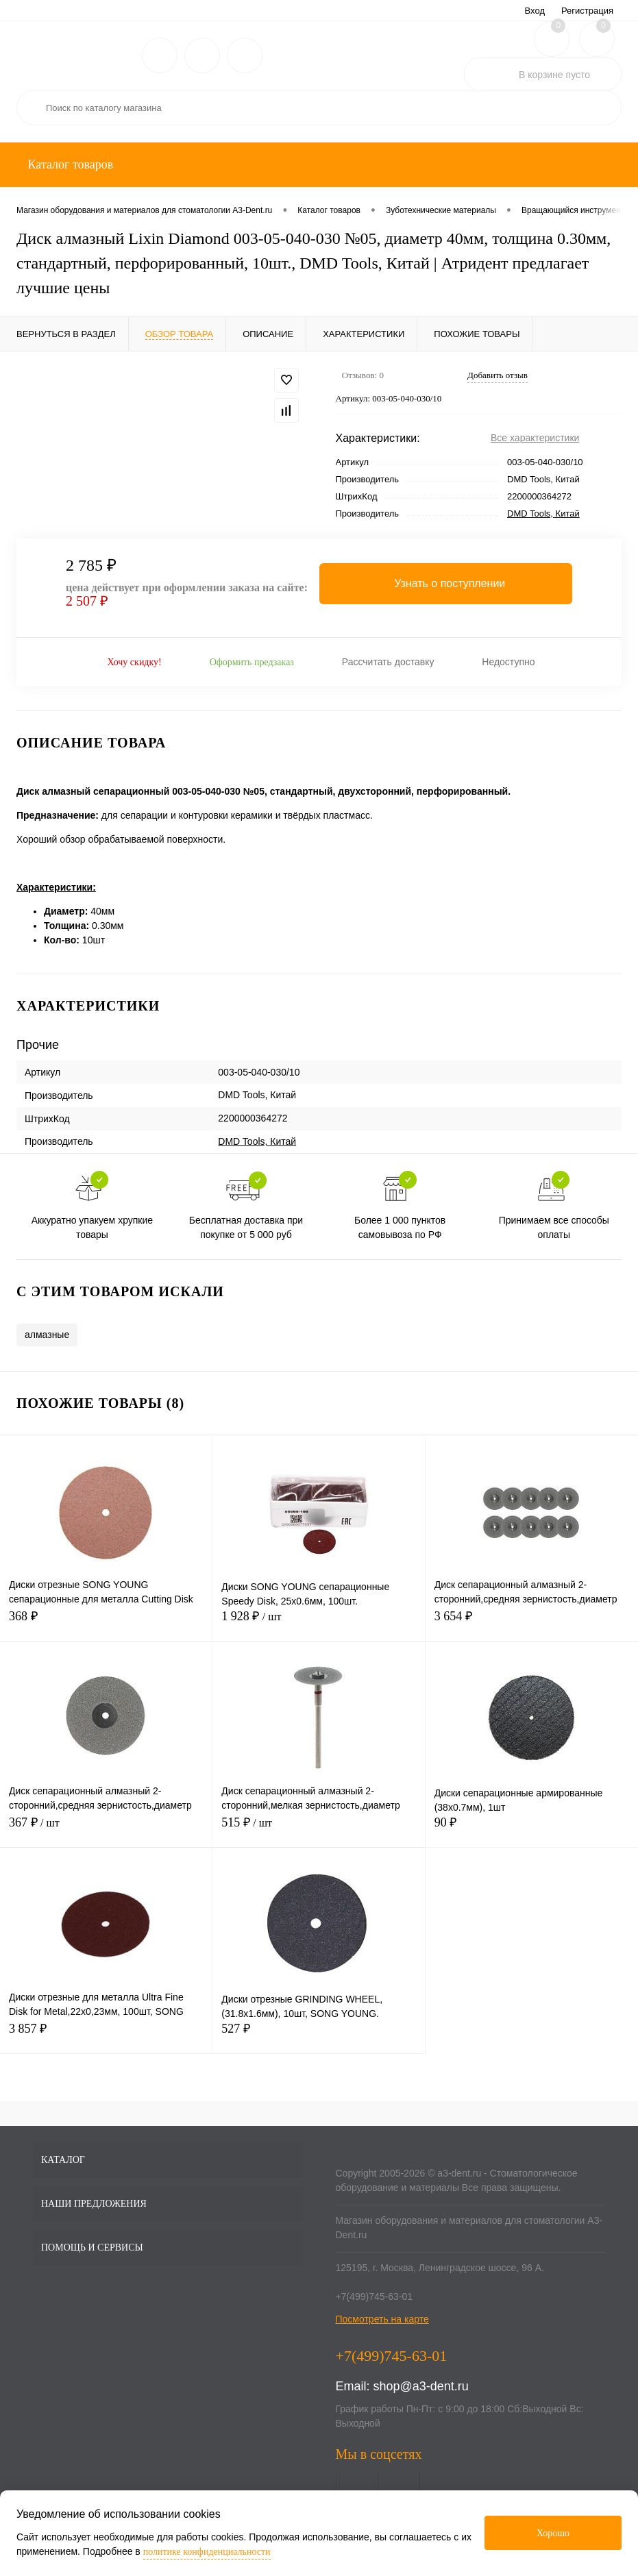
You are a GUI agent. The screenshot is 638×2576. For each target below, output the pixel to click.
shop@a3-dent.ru (421, 2386)
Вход (535, 10)
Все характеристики (535, 437)
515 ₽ (318, 1830)
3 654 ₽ (531, 1624)
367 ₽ (106, 1830)
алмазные (47, 1334)
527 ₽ (318, 2036)
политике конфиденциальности (207, 2552)
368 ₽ (106, 1624)
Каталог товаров (69, 164)
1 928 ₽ (318, 1624)
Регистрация (587, 10)
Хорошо (553, 2533)
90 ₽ (531, 1830)
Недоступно (508, 661)
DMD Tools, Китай (543, 513)
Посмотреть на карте (382, 2319)
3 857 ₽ (106, 2036)
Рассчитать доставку (388, 661)
